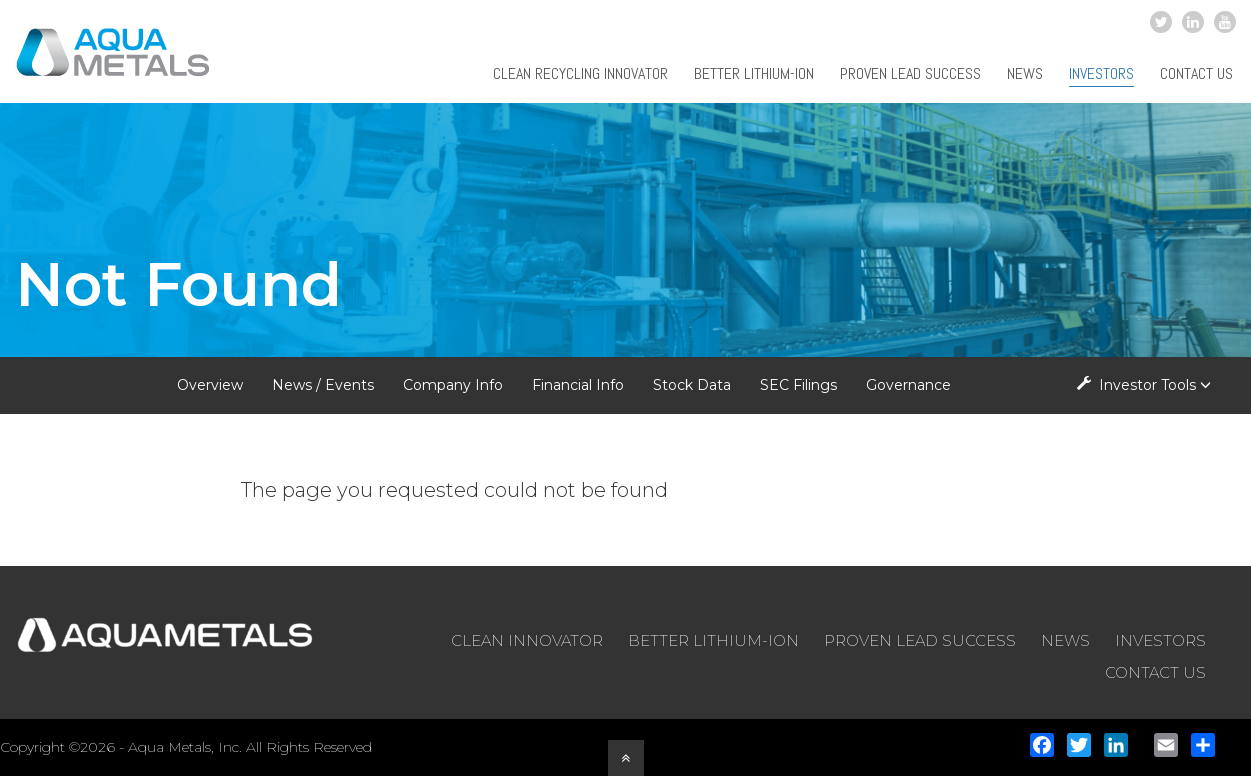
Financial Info (578, 385)
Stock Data (692, 385)
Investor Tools (1149, 385)
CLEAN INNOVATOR (527, 640)
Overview (210, 385)
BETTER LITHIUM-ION (713, 640)
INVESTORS (1160, 640)
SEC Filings (798, 385)
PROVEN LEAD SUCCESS (920, 640)
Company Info (453, 385)
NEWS (1065, 640)
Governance (908, 385)
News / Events (323, 385)
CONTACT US (1155, 672)
